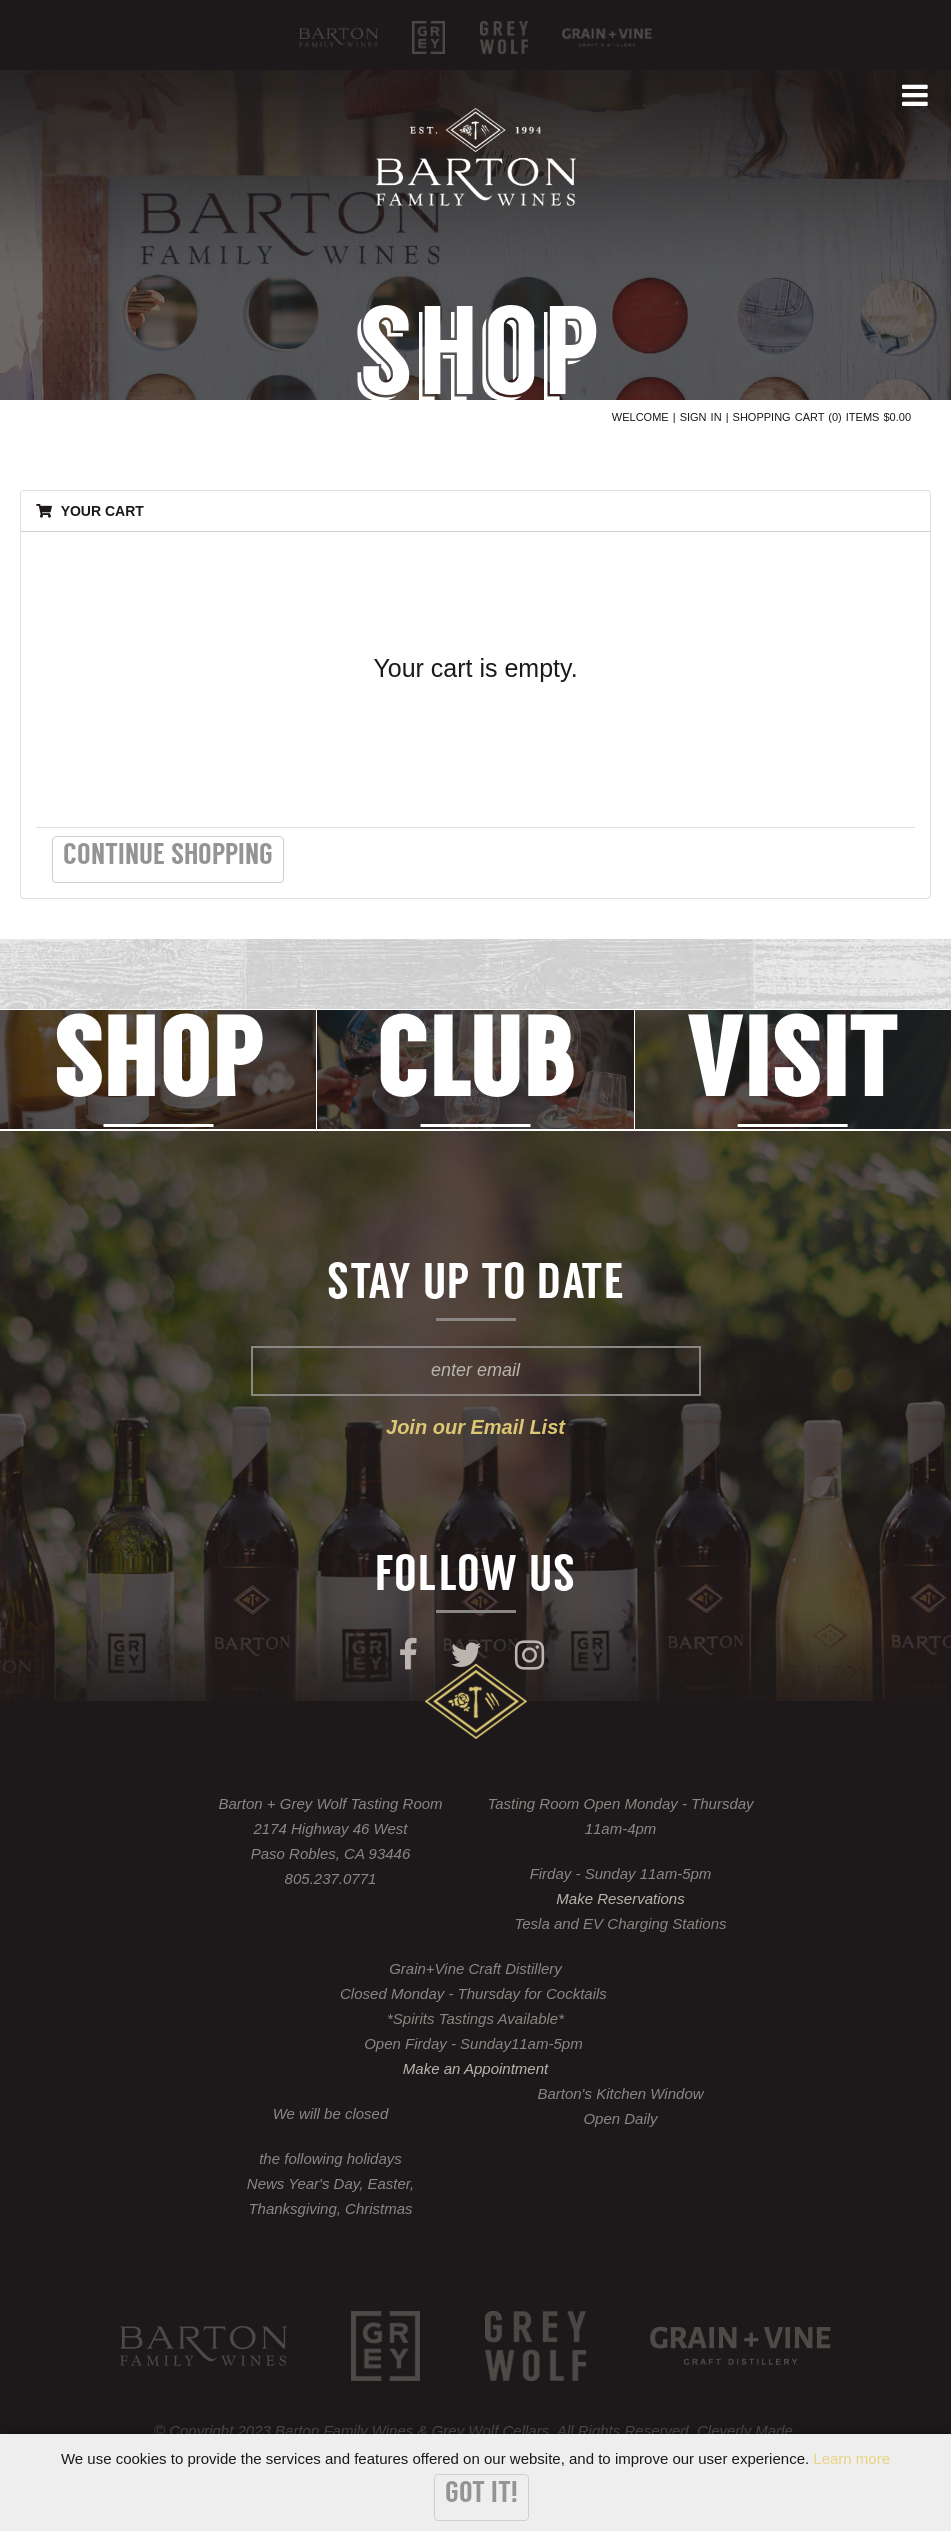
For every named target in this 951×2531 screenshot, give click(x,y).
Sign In (701, 417)
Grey (428, 37)
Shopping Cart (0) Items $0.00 (822, 417)
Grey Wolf (504, 37)
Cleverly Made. (747, 2430)
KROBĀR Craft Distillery (607, 37)
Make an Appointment (475, 2068)
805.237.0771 (331, 1878)
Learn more (851, 2458)
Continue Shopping (168, 856)
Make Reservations (620, 1898)
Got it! (481, 2494)
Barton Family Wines (338, 37)
